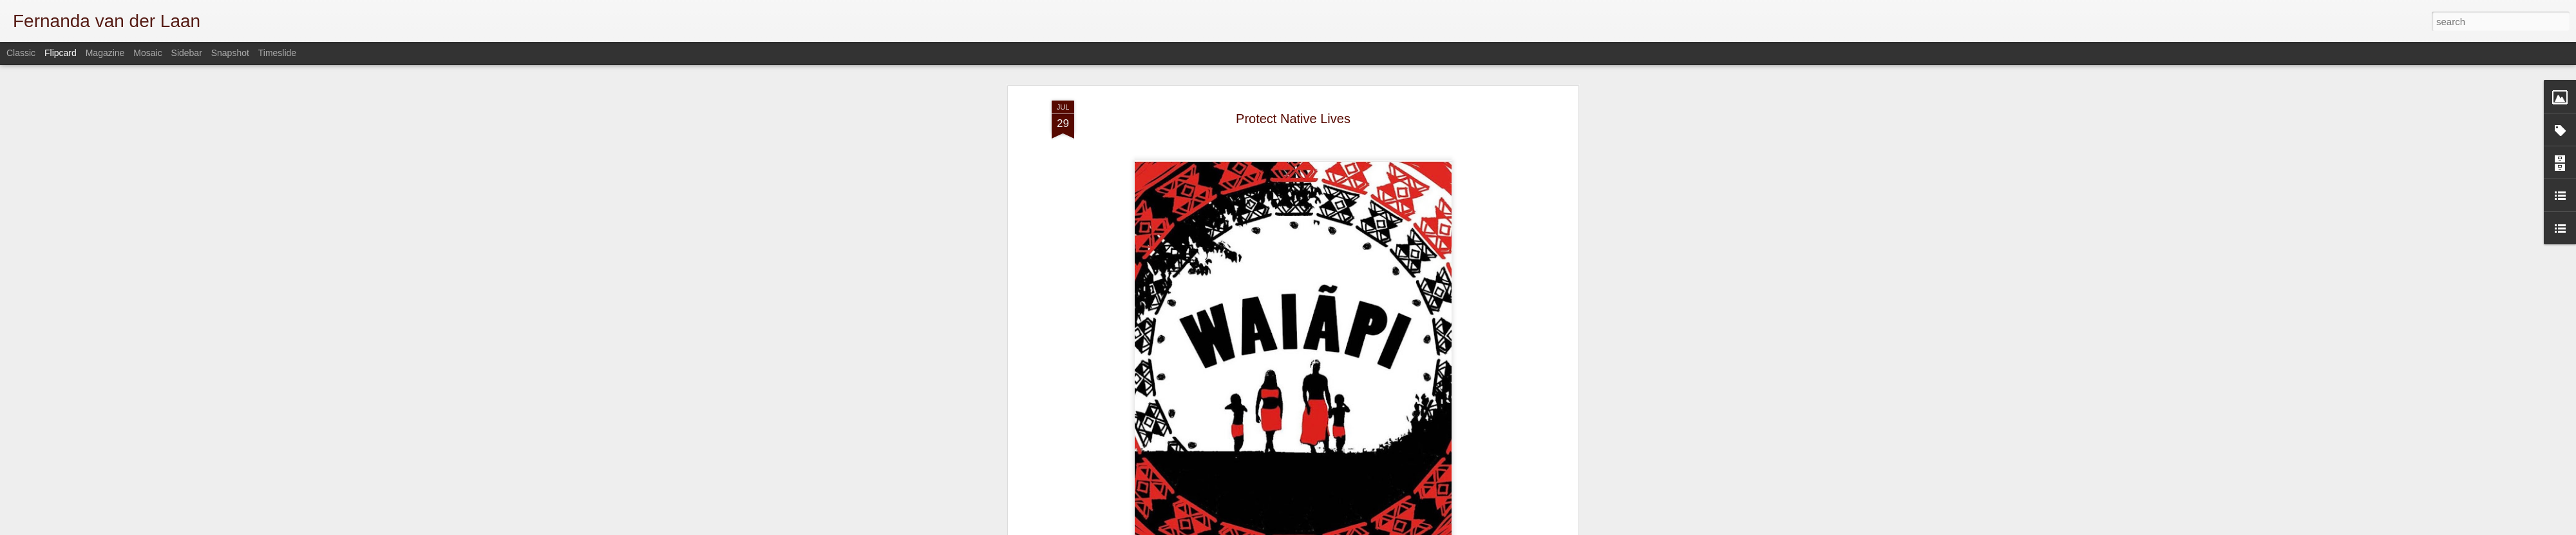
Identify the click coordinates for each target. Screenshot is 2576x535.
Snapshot (230, 53)
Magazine (105, 53)
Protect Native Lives (1293, 68)
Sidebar (186, 53)
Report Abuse (1520, 528)
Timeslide (277, 53)
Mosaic (147, 53)
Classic (20, 53)
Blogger (1483, 528)
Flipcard (60, 53)
